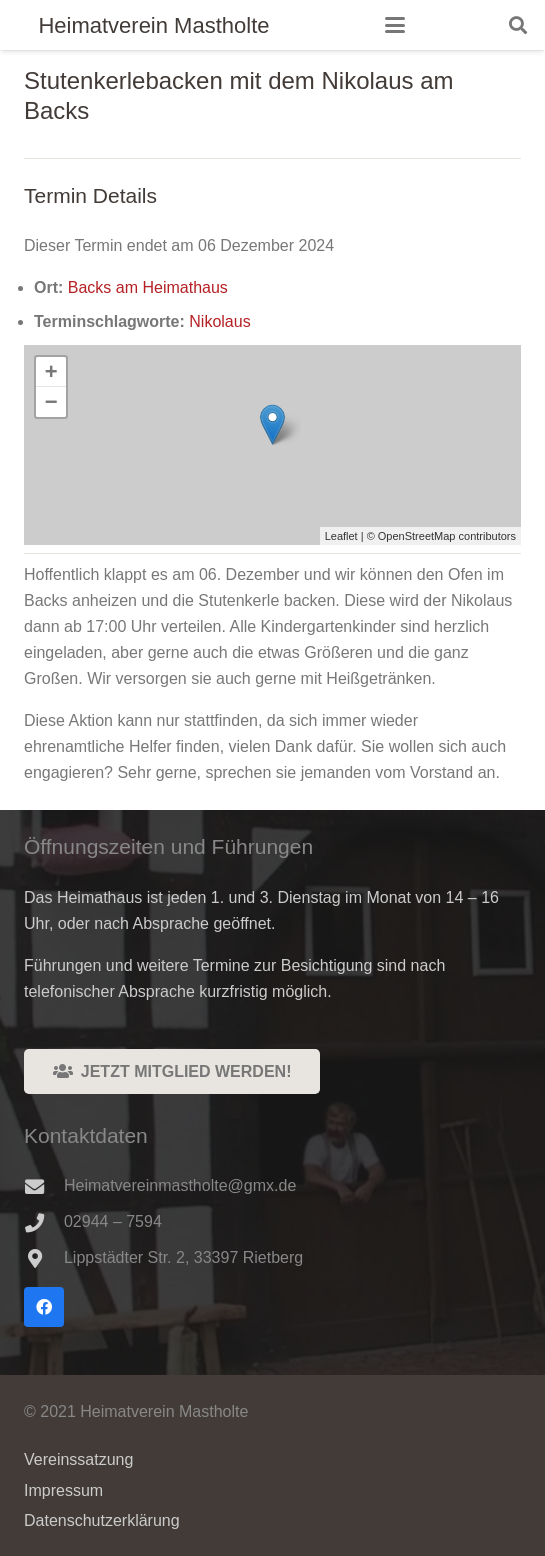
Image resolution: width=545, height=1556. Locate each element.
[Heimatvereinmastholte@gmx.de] (44, 1186)
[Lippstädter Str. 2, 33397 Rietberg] (44, 1258)
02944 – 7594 (113, 1221)
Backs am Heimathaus (148, 287)
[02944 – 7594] (44, 1222)
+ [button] (51, 371)
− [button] (51, 401)
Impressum (63, 1490)
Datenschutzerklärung (102, 1520)
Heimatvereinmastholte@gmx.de (180, 1185)
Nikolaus (219, 321)
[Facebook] (44, 1307)
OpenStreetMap (417, 536)
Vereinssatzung (78, 1459)
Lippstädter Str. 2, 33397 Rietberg (183, 1257)
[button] (395, 25)
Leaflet (341, 536)
